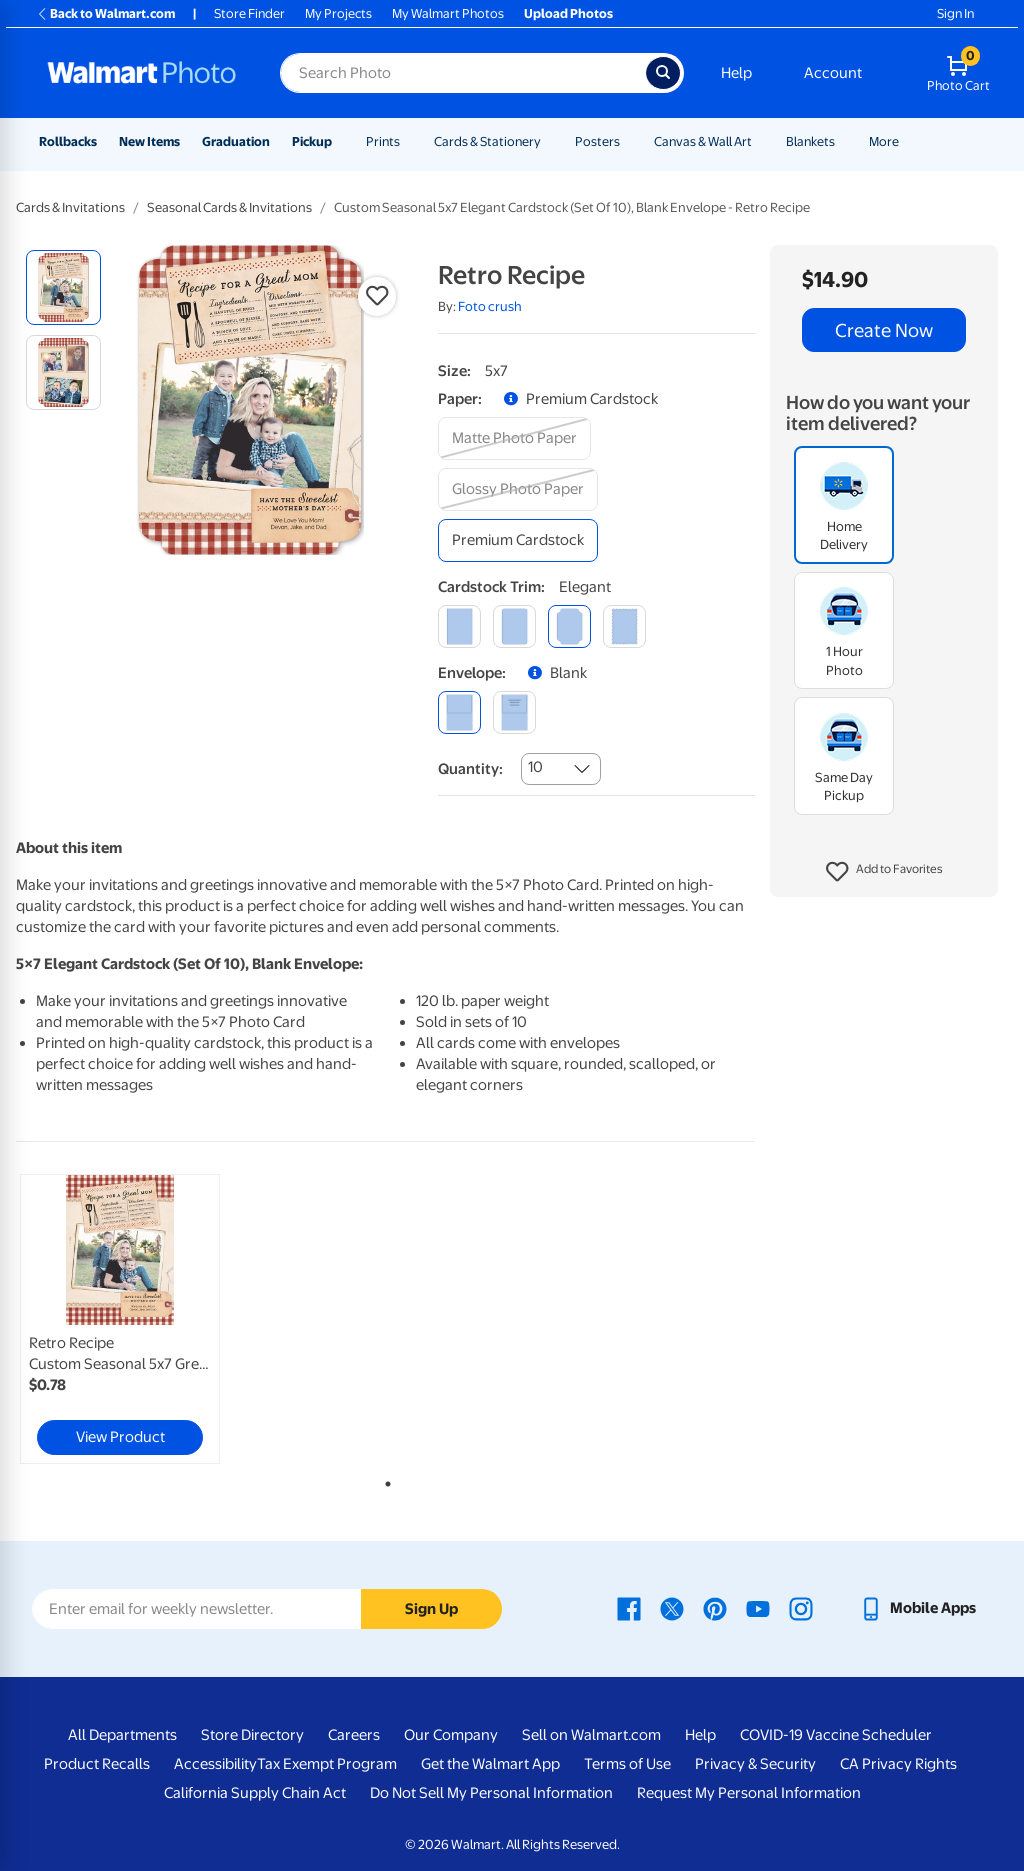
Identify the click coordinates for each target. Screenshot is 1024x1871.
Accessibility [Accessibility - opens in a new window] (215, 1764)
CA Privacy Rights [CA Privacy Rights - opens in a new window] (898, 1764)
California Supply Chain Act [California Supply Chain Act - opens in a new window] (255, 1793)
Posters (597, 141)
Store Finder (249, 13)
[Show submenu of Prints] (409, 141)
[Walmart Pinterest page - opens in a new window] (715, 1608)
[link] (120, 1319)
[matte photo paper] (514, 438)
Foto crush (490, 306)
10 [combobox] (535, 767)
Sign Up (431, 1609)
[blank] (459, 712)
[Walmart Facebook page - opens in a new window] (629, 1608)
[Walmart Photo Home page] (142, 73)
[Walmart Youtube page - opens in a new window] (758, 1608)
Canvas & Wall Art (703, 141)
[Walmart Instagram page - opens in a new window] (801, 1608)
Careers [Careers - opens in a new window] (354, 1735)
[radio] (63, 287)
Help (736, 73)
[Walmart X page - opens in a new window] (672, 1608)
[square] (459, 626)
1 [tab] (384, 1480)
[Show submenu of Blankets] (844, 141)
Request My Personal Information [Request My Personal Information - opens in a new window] (749, 1793)
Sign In (955, 13)
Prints (383, 141)
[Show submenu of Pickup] (341, 141)
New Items (149, 141)
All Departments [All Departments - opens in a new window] (122, 1735)
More (884, 141)
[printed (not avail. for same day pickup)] (514, 712)
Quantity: (470, 769)
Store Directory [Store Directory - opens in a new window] (252, 1735)
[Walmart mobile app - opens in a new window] (917, 1608)
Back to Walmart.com (105, 13)
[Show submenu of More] (908, 141)
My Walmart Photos (448, 13)
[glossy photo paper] (518, 489)
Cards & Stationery (487, 141)
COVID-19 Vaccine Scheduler (836, 1735)
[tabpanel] (140, 1319)
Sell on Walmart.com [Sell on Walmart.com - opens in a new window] (591, 1735)
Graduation (236, 141)
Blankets (810, 141)
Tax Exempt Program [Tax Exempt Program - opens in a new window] (327, 1764)
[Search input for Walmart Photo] (463, 73)
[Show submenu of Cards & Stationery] (550, 141)
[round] (514, 626)
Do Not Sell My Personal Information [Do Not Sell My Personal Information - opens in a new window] (491, 1793)
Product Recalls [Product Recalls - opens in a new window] (97, 1764)
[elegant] (569, 626)
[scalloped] (624, 626)
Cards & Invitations (70, 207)
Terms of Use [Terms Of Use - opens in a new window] (627, 1764)
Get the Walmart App (490, 1764)
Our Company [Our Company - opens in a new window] (451, 1735)
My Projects (338, 13)
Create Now (884, 330)
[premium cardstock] (518, 540)
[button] (884, 872)
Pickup (312, 141)
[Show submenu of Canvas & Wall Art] (761, 141)
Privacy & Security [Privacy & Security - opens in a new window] (755, 1764)
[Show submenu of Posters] (629, 141)
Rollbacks (68, 141)
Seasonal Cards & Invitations (229, 207)
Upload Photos (568, 13)
